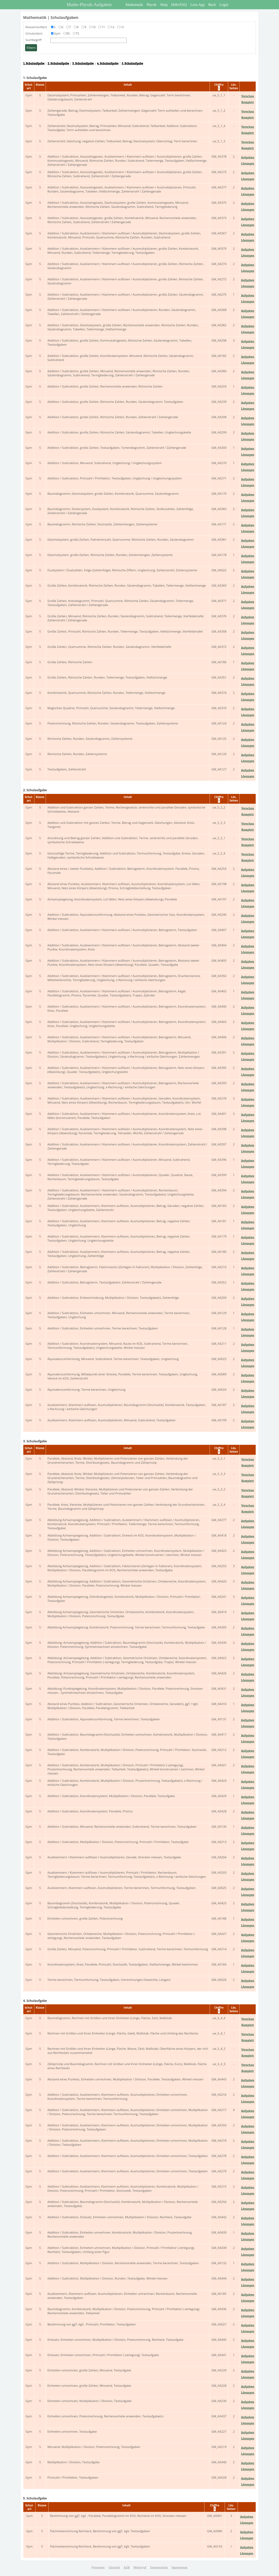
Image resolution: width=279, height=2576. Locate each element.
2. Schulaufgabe (58, 63)
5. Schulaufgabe (132, 63)
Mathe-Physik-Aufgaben (89, 4)
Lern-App (197, 5)
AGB (127, 2567)
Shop (164, 5)
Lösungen (247, 163)
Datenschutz (159, 2567)
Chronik (114, 2567)
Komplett (247, 102)
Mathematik (134, 5)
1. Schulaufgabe (33, 63)
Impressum (180, 2567)
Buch (212, 5)
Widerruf (139, 2567)
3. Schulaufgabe (83, 63)
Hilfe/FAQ (179, 5)
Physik (152, 5)
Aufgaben (247, 157)
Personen (98, 2567)
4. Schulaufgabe (108, 63)
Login (224, 5)
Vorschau (247, 96)
